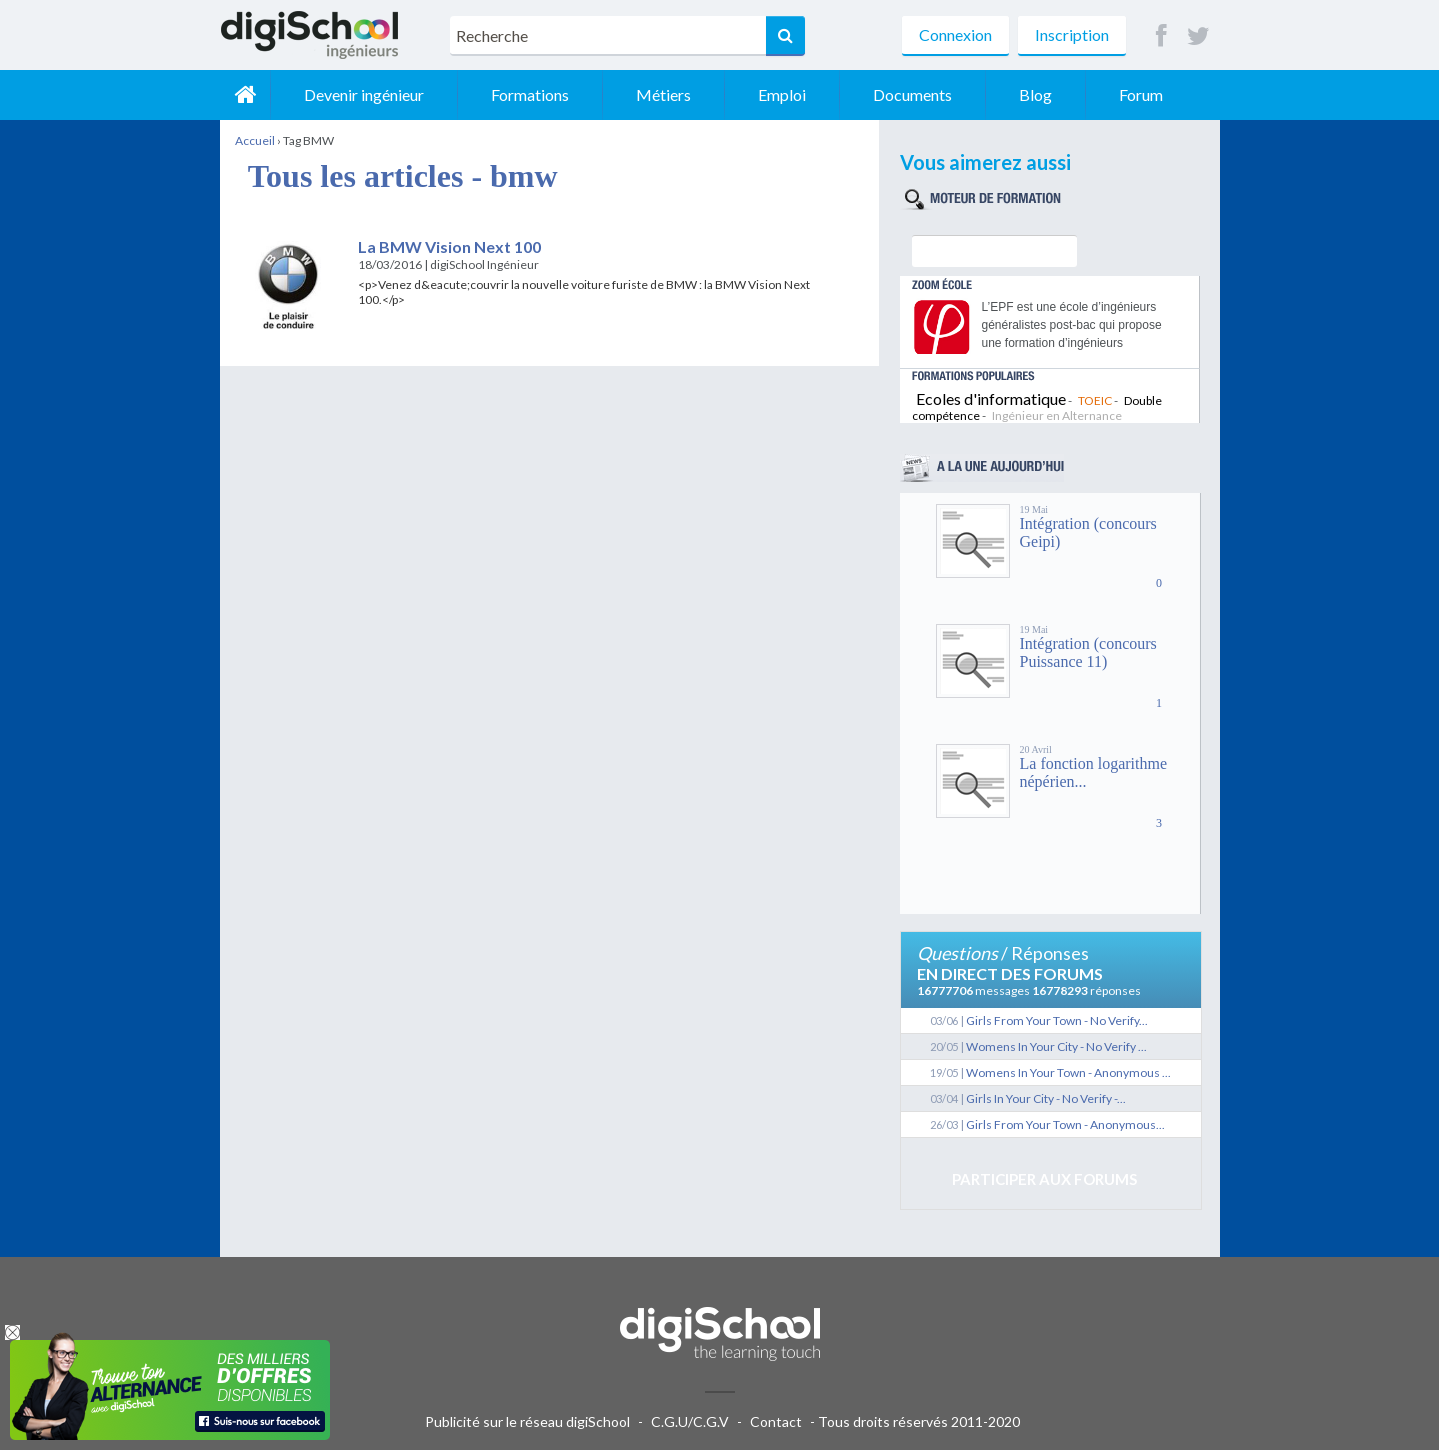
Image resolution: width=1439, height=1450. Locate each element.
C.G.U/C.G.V (690, 1421)
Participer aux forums (1044, 1179)
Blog (1035, 94)
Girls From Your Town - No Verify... (1057, 1020)
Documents (912, 94)
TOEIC (1095, 400)
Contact (776, 1421)
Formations (530, 94)
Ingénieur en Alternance (1057, 415)
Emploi (782, 94)
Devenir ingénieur (364, 94)
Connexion (955, 34)
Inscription (1072, 34)
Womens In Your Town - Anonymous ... (1068, 1072)
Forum (1141, 94)
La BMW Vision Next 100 (449, 246)
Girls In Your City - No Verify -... (1046, 1098)
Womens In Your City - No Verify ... (1056, 1046)
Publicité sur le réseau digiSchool (527, 1421)
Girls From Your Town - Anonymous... (1065, 1124)
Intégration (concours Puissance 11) (1088, 652)
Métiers (663, 94)
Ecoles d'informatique (991, 398)
